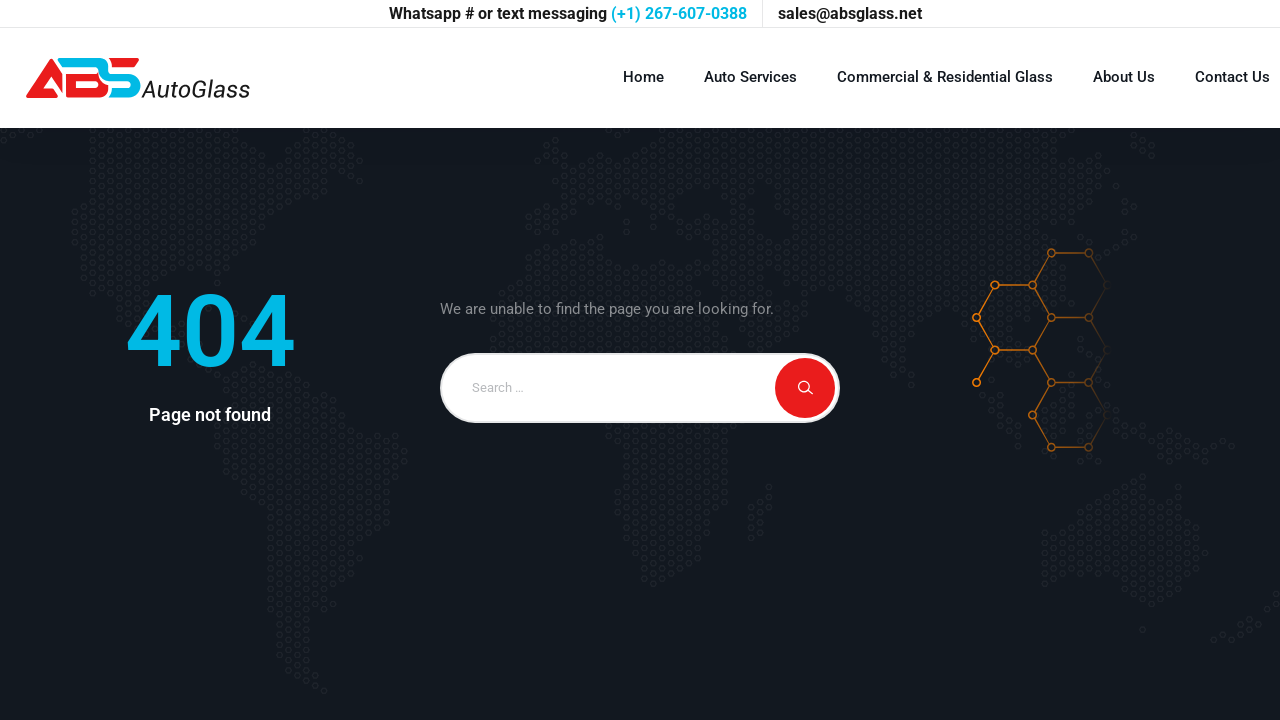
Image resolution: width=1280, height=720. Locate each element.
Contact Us (1232, 77)
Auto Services (750, 77)
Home (643, 77)
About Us (1124, 77)
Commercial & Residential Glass (945, 77)
